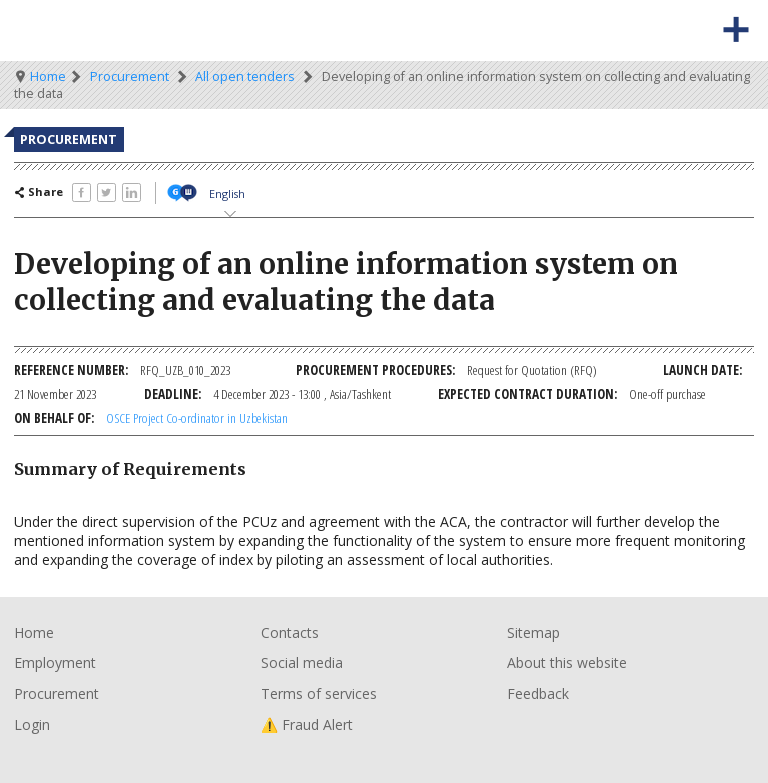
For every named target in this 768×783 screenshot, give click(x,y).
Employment (55, 662)
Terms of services (319, 693)
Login (32, 724)
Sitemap (533, 632)
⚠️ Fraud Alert (307, 724)
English (227, 193)
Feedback (538, 693)
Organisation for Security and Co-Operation (78, 30)
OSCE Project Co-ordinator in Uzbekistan (197, 418)
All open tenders (245, 76)
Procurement (129, 76)
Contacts (290, 632)
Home (48, 76)
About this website (567, 662)
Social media (302, 662)
